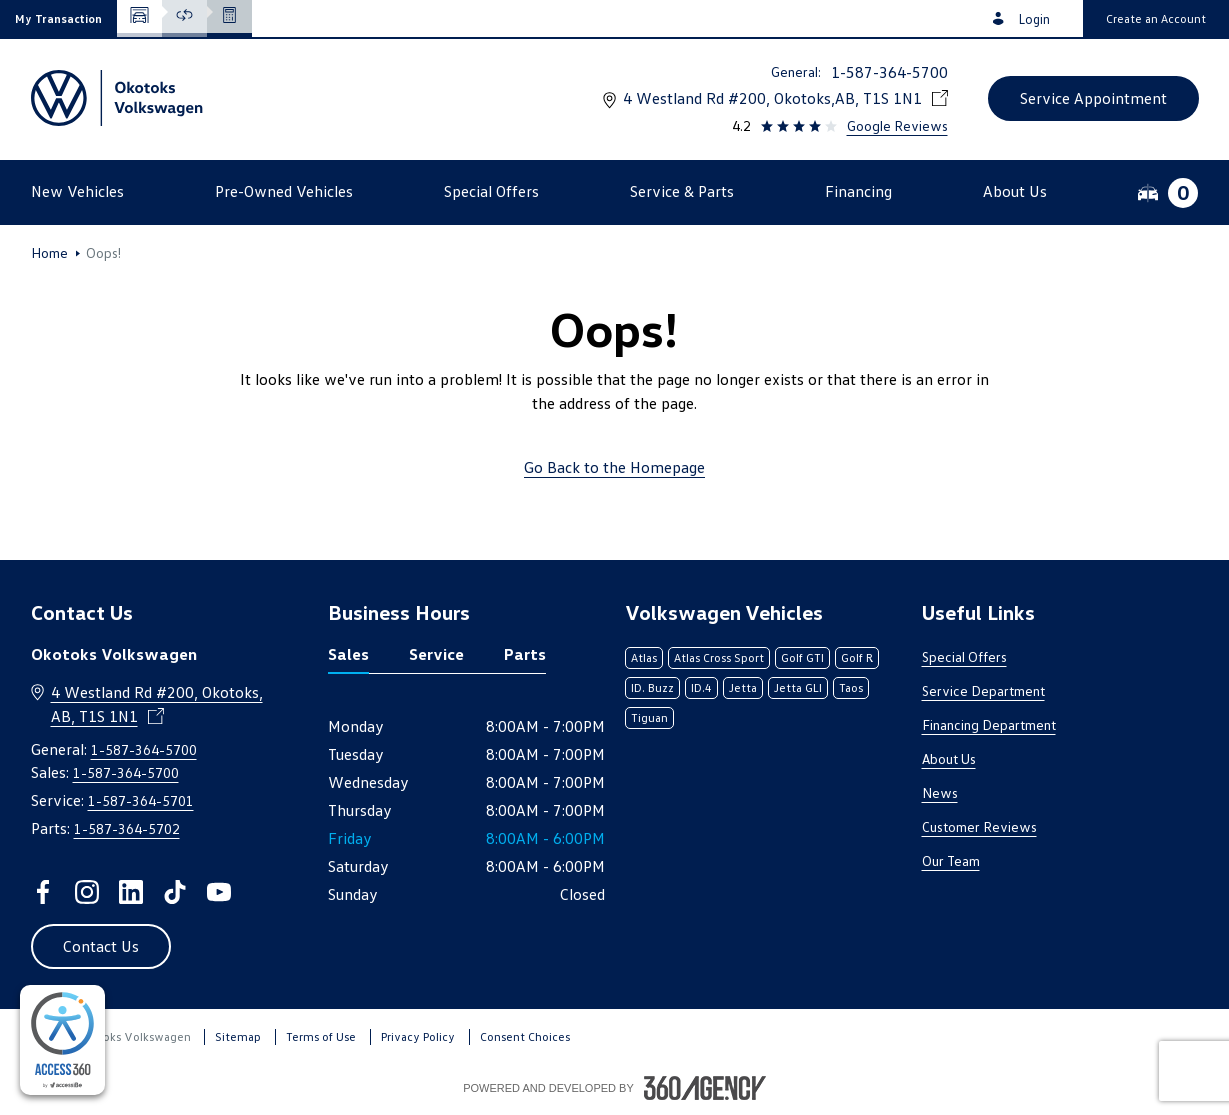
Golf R (857, 657)
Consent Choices (525, 1036)
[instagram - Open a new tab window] (87, 892)
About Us (949, 758)
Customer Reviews (979, 826)
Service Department (983, 690)
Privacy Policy (418, 1036)
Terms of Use (321, 1036)
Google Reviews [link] (897, 125)
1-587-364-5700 (889, 72)
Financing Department (989, 724)
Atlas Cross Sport (719, 657)
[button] (58, 18)
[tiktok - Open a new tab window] (175, 892)
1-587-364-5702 (127, 828)
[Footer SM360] (705, 1088)
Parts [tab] (525, 654)
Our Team (951, 860)
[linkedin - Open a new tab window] (131, 892)
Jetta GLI (798, 687)
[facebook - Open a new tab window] (43, 892)
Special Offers (964, 656)
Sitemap (238, 1036)
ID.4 (701, 687)
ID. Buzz (652, 687)
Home (49, 253)
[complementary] (62, 1040)
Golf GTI (802, 657)
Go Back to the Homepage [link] (614, 467)
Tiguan (649, 717)
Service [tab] (436, 654)
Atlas (644, 657)
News (940, 792)
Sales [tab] (348, 654)
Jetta (743, 687)
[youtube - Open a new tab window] (219, 892)
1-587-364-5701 (141, 800)
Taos (851, 687)
